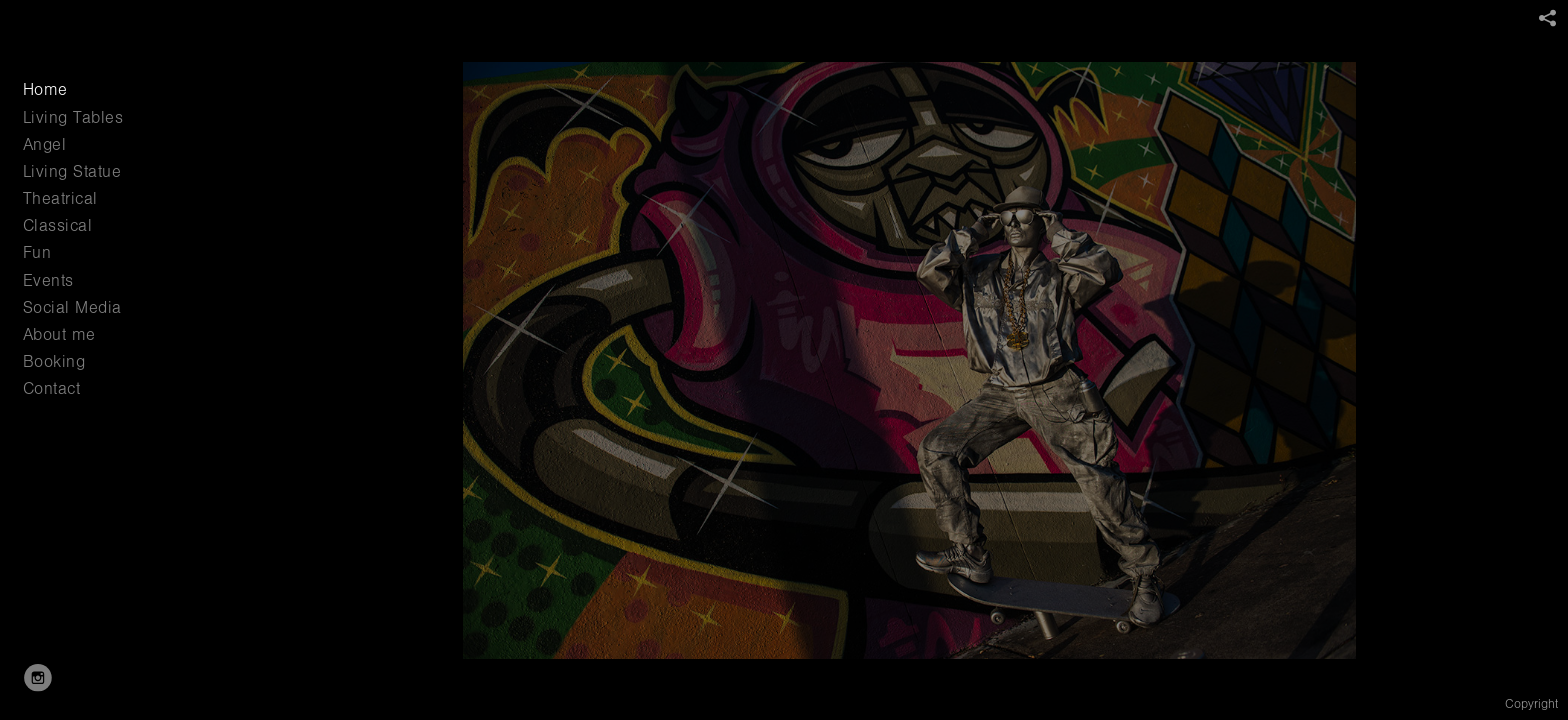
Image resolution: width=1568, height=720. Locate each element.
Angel (45, 144)
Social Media (72, 307)
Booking (54, 361)
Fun (37, 252)
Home (45, 89)
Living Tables (73, 117)
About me (59, 334)
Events (48, 280)
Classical (58, 225)
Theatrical (60, 198)
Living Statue (72, 171)
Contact (52, 388)
